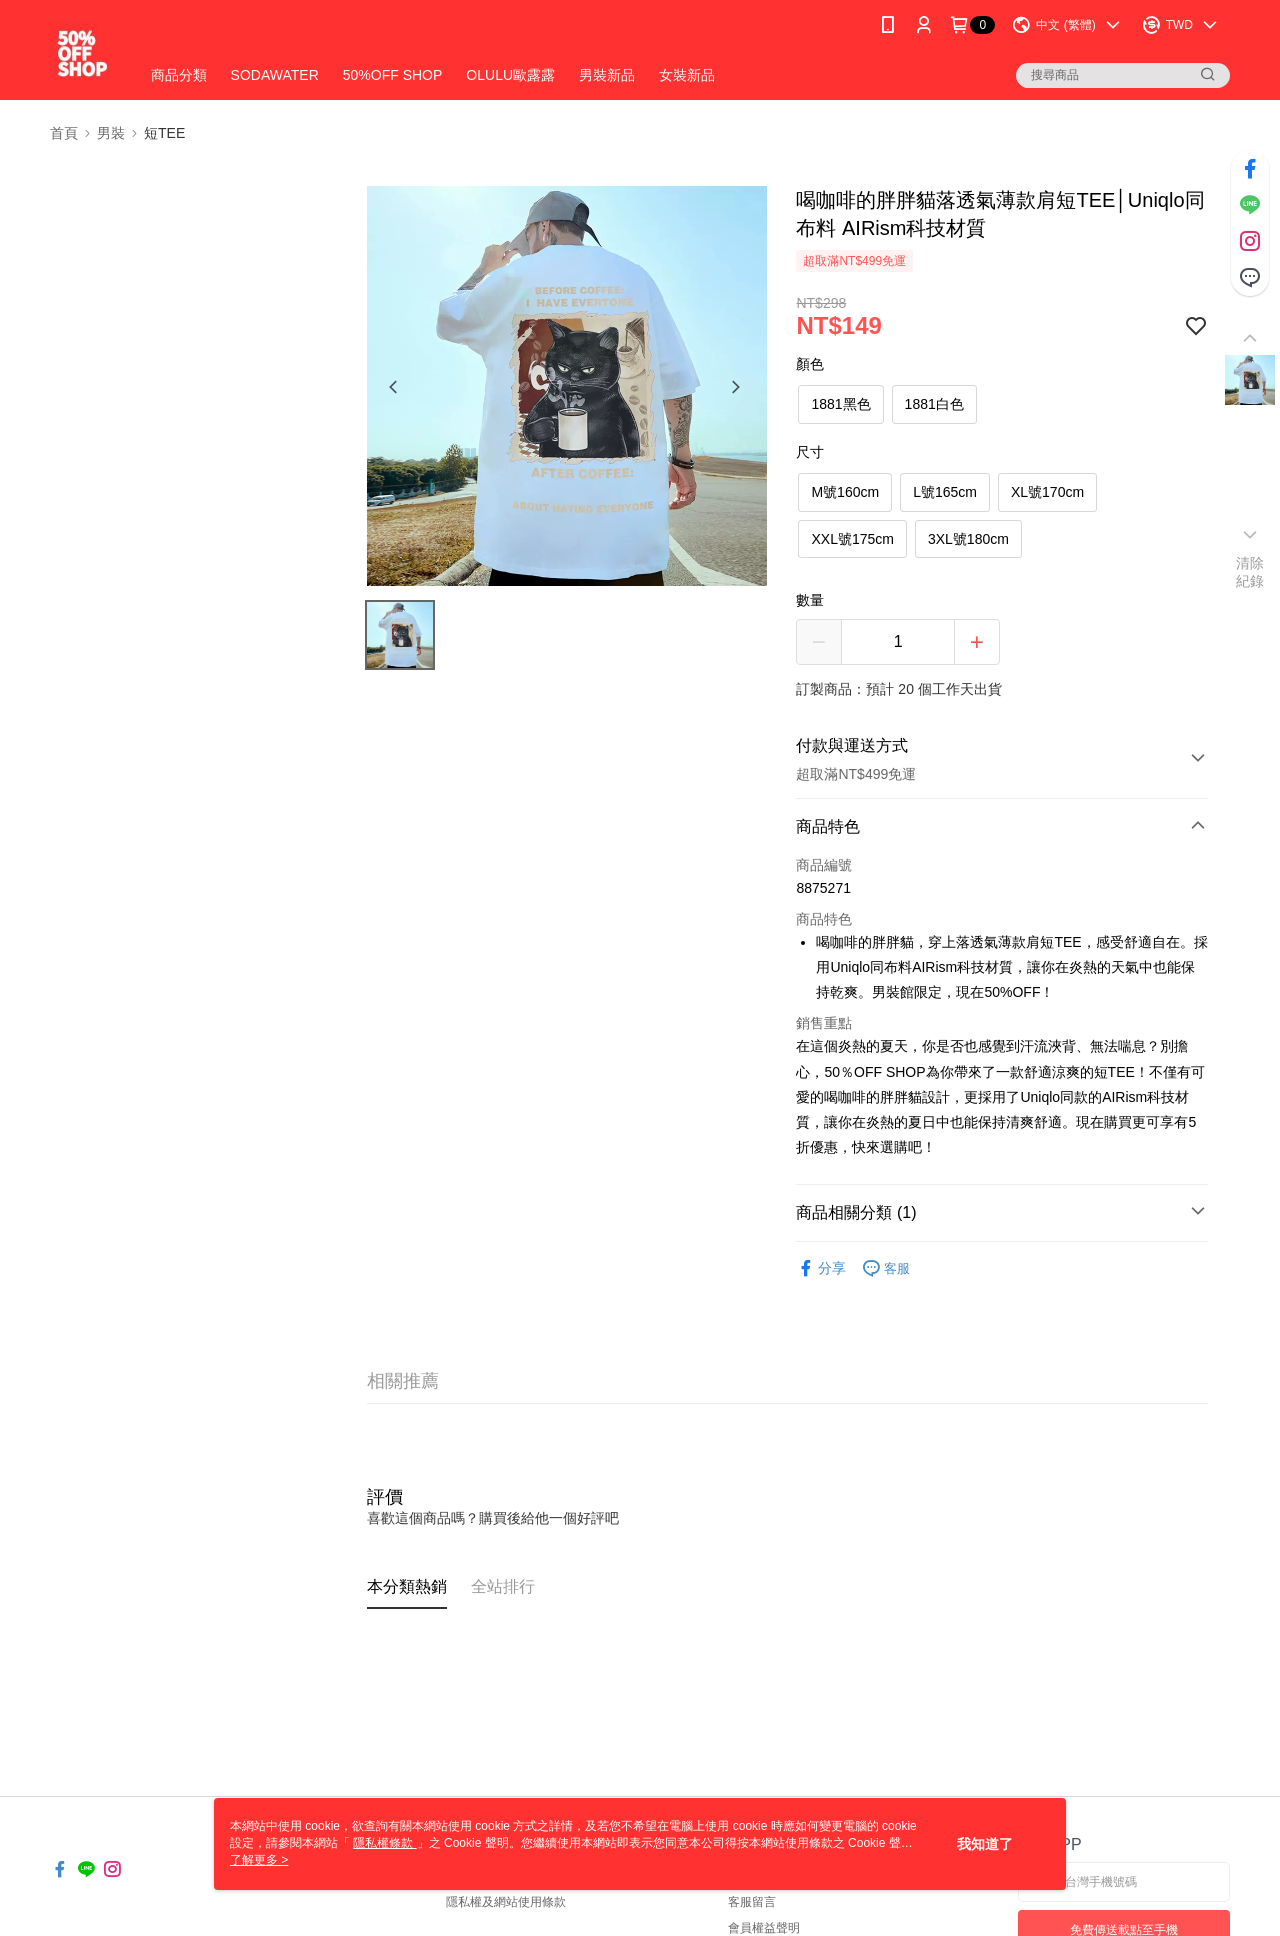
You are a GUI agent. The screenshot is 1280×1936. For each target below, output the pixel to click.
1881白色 (934, 404)
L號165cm (945, 492)
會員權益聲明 (764, 1928)
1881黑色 (840, 404)
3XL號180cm (968, 539)
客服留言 (752, 1902)
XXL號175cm (852, 539)
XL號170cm (1047, 492)
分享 (821, 1268)
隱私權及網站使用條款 (506, 1902)
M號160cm (845, 492)
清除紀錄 (1250, 572)
